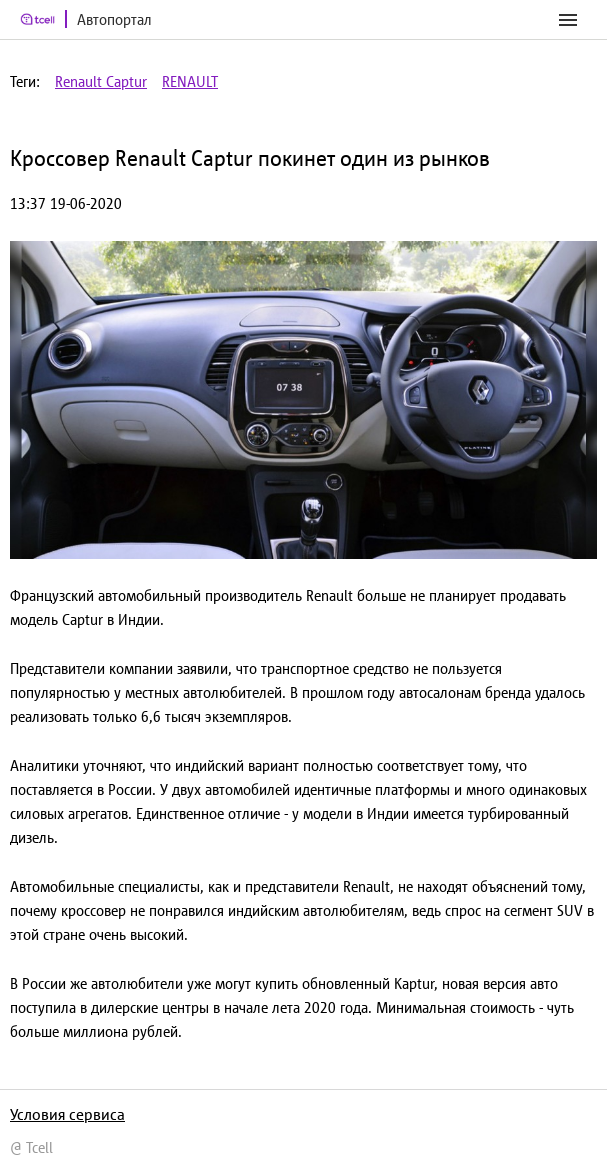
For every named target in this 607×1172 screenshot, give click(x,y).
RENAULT (190, 81)
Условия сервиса (67, 1114)
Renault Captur (101, 81)
